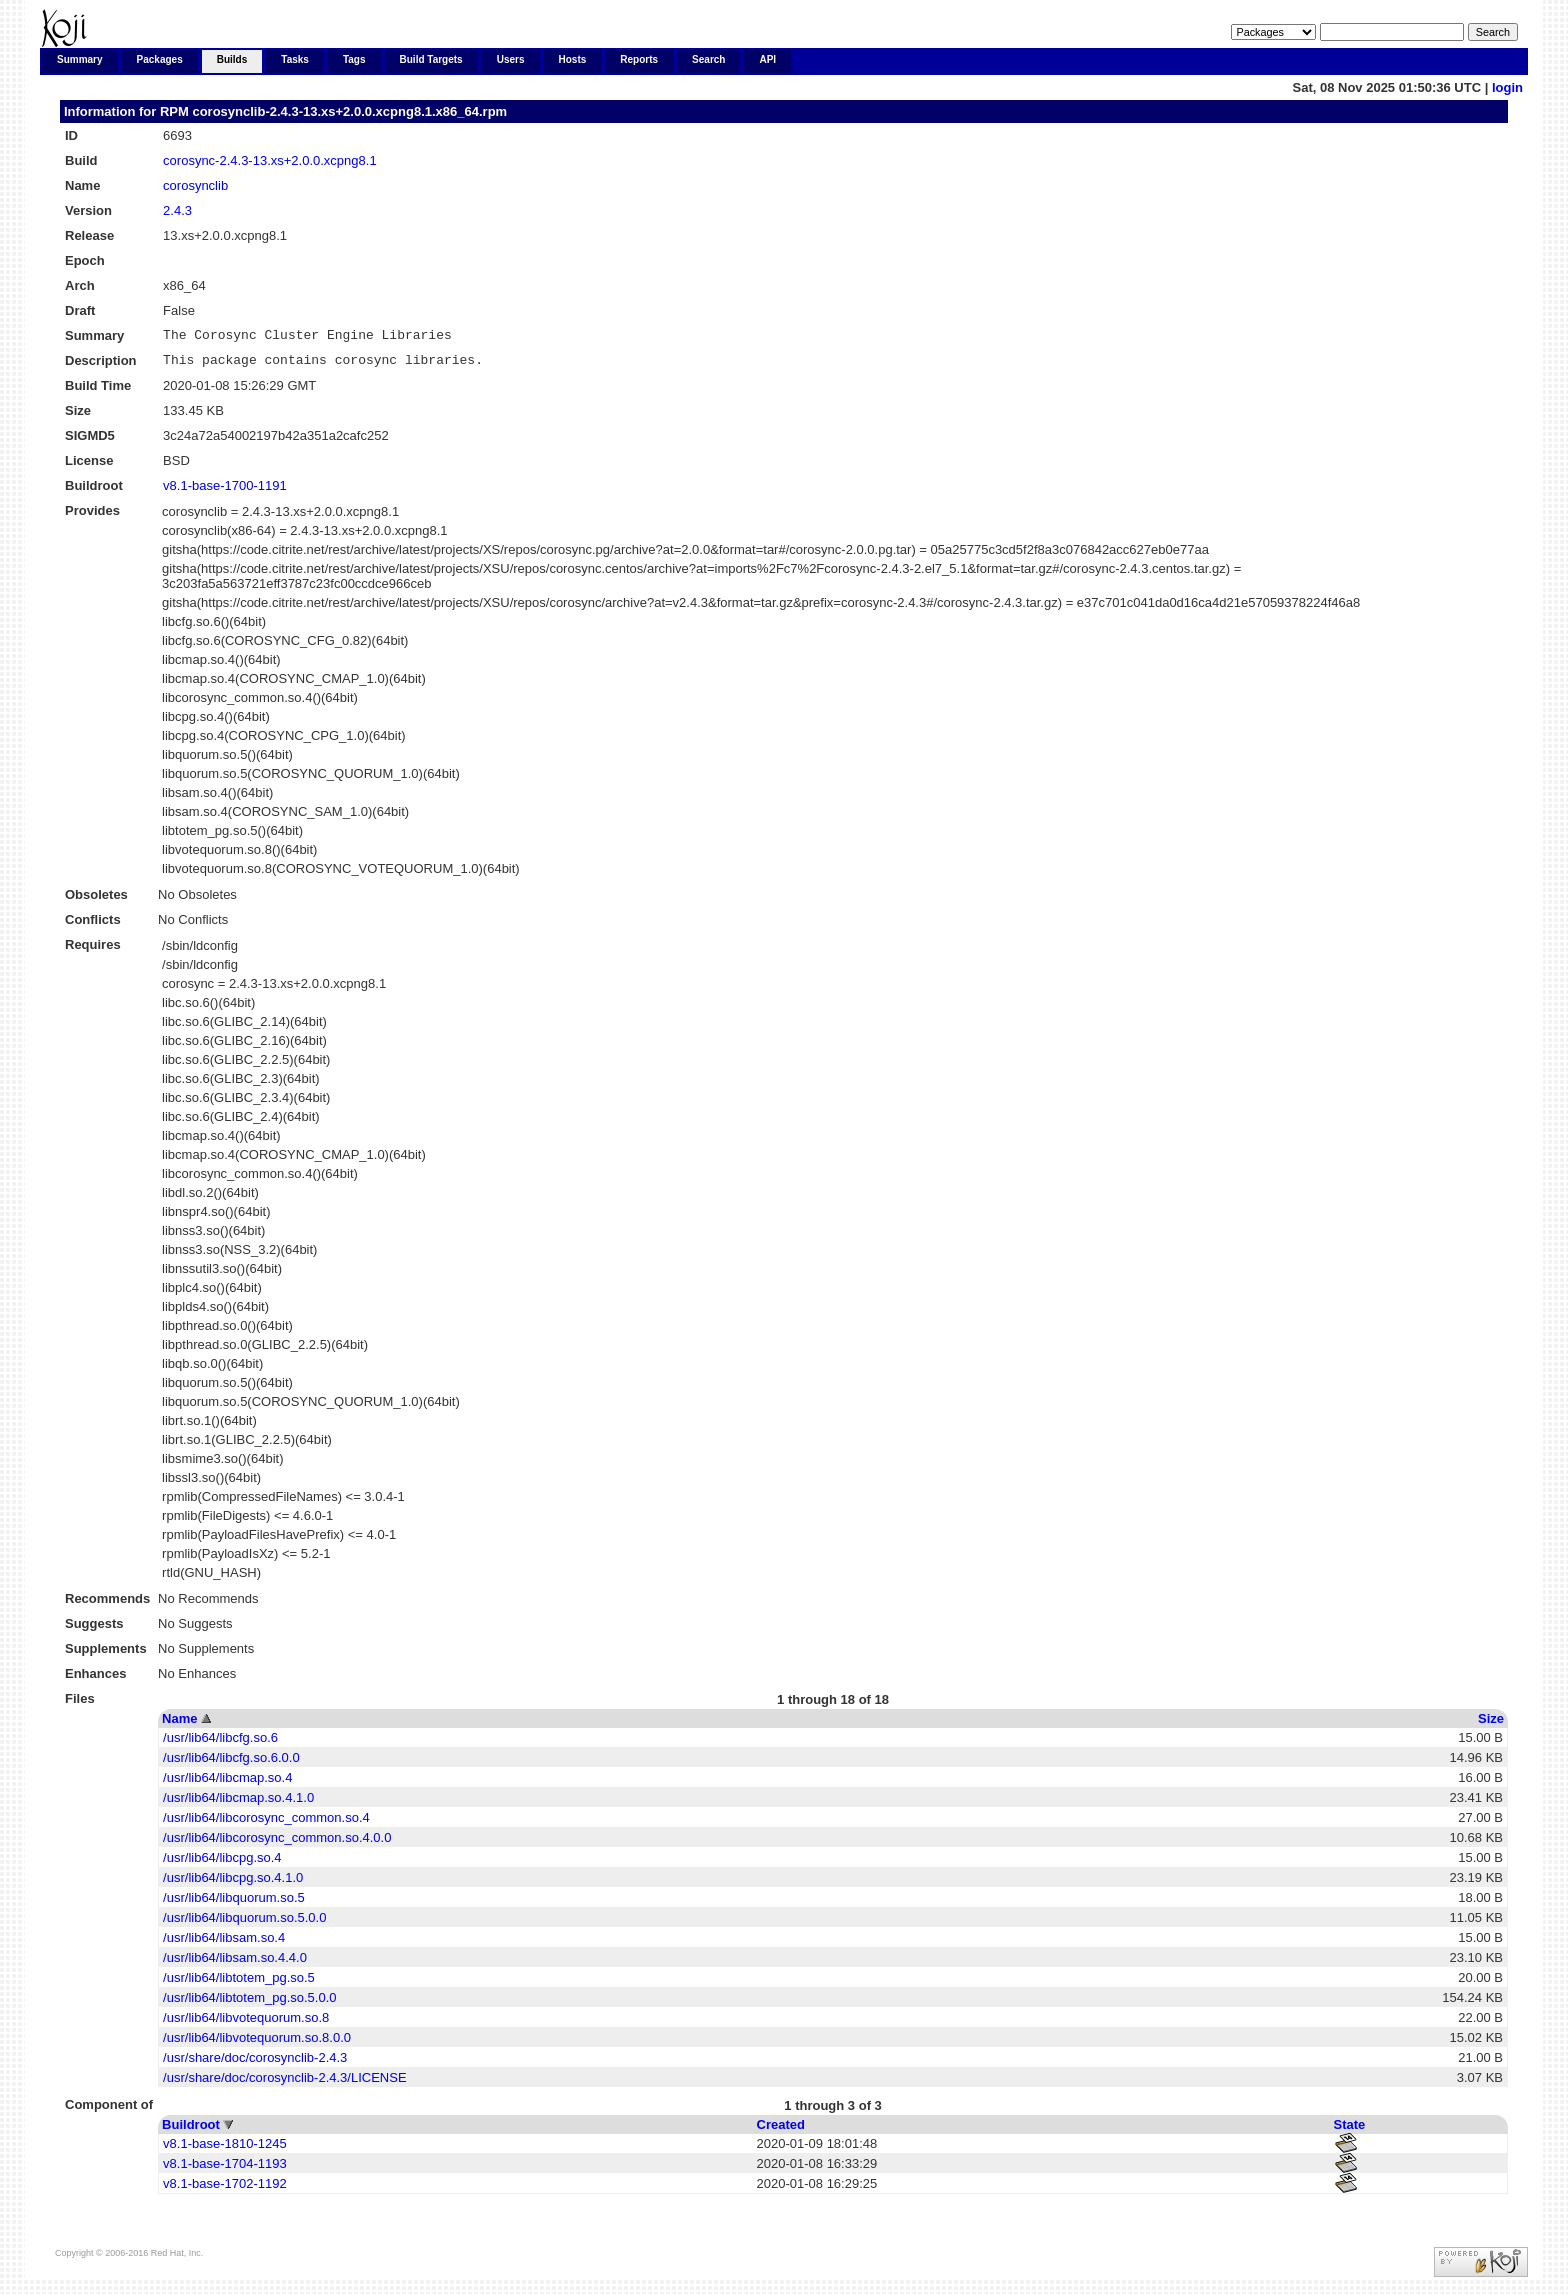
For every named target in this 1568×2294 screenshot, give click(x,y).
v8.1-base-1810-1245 (225, 2149)
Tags (354, 59)
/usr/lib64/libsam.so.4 (224, 1943)
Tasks (295, 59)
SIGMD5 (90, 441)
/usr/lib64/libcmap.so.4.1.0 (238, 1803)
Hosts (573, 59)
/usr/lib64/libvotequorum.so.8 (246, 2023)
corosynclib (195, 185)
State (1350, 2130)
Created (781, 2130)
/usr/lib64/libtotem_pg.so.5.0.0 (249, 2003)
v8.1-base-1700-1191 (225, 491)
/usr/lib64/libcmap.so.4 (227, 1783)
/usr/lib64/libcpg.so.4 (222, 1863)
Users (511, 59)
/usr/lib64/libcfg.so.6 (220, 1743)
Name (179, 1724)
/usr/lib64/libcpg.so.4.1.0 (233, 1883)
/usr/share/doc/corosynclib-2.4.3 (255, 2063)
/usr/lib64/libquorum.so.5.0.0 (244, 1923)
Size (1491, 1724)
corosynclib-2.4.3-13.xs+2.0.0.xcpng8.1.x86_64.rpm (349, 111)
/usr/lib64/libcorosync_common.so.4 (266, 1823)
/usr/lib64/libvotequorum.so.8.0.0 (257, 2043)
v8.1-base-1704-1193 (225, 2169)
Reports (639, 59)
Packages (160, 59)
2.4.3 (177, 210)
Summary (80, 59)
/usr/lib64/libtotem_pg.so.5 (239, 1983)
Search (708, 59)
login (1507, 87)
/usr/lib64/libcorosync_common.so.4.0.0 (277, 1843)
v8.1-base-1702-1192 (225, 2189)
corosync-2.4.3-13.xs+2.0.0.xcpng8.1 (270, 160)
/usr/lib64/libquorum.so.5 (234, 1903)
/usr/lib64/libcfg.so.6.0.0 (231, 1763)
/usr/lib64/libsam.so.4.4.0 (235, 1963)
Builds (232, 59)
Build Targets (431, 59)
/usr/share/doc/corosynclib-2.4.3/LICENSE (285, 2083)
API (767, 59)
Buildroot (191, 2130)
